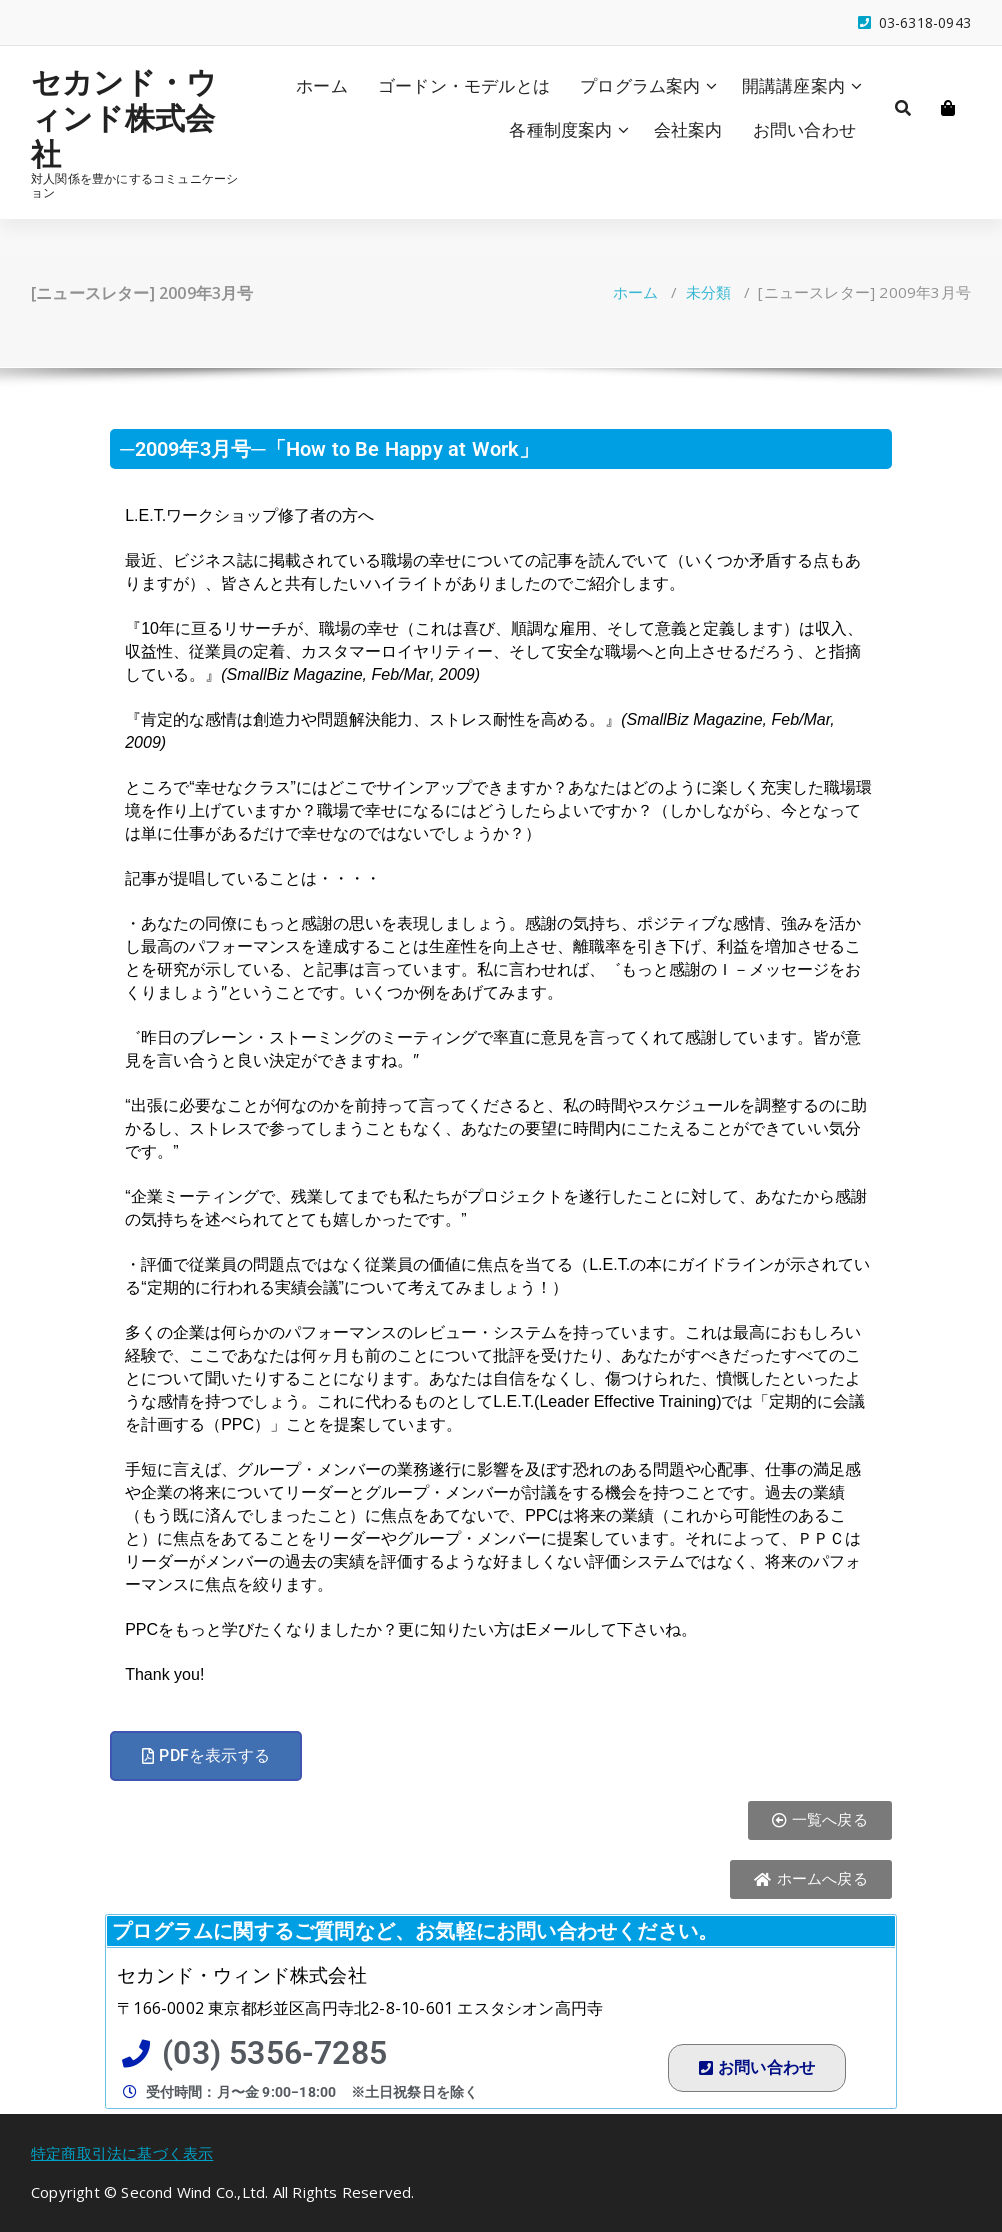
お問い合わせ (804, 129)
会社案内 (688, 129)
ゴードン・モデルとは (464, 85)
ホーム (322, 85)
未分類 (709, 292)
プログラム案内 (640, 85)
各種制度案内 (560, 129)
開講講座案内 (793, 85)
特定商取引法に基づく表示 (122, 2153)
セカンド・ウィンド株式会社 (124, 118)
